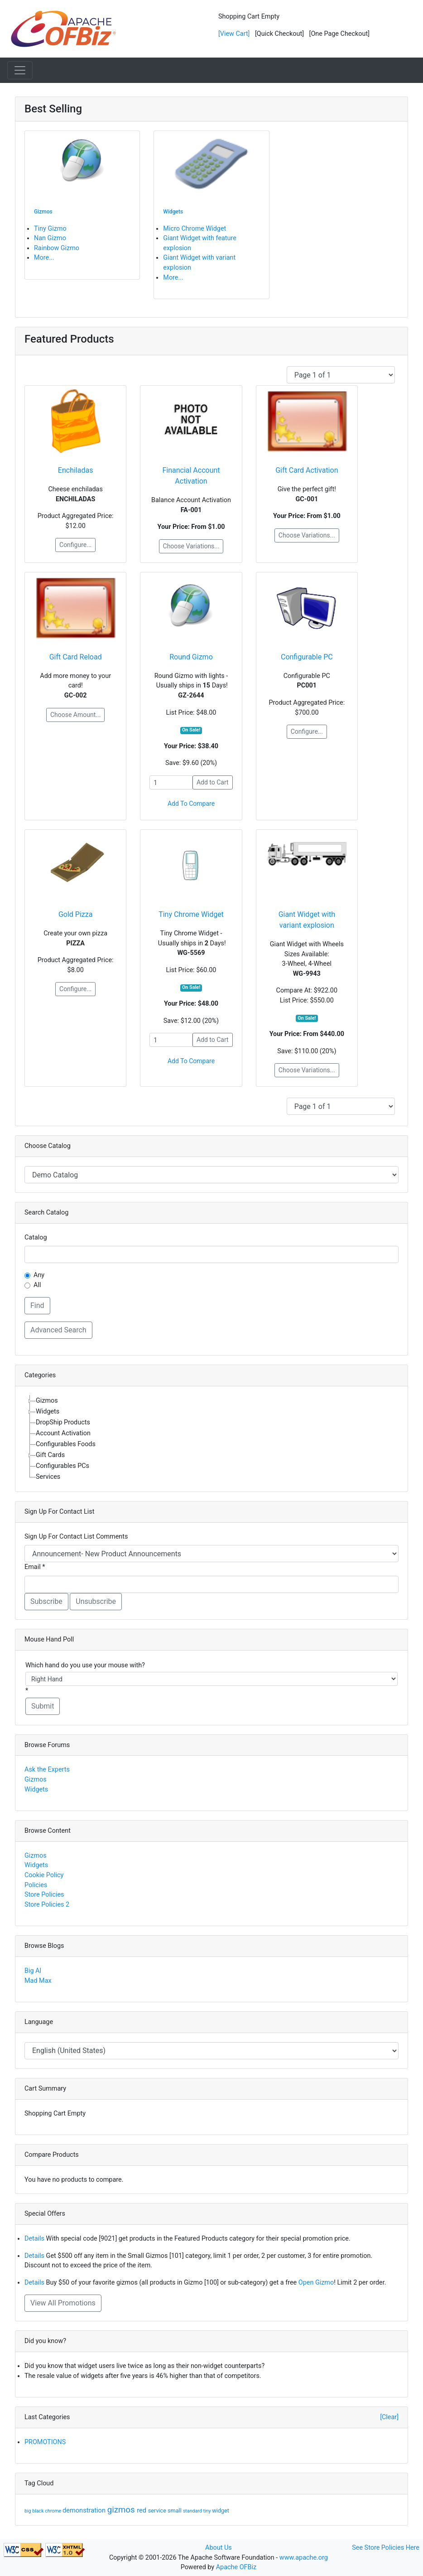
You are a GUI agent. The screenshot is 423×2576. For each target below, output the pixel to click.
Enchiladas (75, 470)
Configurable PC (307, 657)
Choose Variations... (191, 546)
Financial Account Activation (191, 475)
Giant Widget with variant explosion (307, 920)
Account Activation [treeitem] (63, 1433)
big (28, 2511)
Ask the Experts (47, 1769)
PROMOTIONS (45, 2442)
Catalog (35, 1237)
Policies (35, 1885)
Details (34, 2238)
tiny (207, 2511)
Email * (34, 1567)
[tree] (211, 1438)
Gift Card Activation (306, 470)
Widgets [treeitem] (47, 1411)
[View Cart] (234, 34)
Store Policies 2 (46, 1904)
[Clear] (389, 2417)
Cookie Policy (43, 1875)
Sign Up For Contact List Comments (76, 1536)
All (37, 1285)
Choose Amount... (75, 714)
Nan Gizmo (50, 238)
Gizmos (35, 1779)
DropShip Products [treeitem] (63, 1422)
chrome (53, 2511)
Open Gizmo (316, 2282)
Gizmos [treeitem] (47, 1400)
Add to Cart (213, 782)
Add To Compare (191, 803)
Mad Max (38, 1981)
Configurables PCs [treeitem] (62, 1466)
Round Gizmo (191, 657)
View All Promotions (63, 2303)
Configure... (75, 544)
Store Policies (44, 1894)
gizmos (122, 2510)
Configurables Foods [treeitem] (66, 1444)
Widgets (36, 1789)
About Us (218, 2548)
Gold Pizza (75, 914)
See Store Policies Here (385, 2548)
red (142, 2510)
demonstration (84, 2510)
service (158, 2510)
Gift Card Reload (75, 657)
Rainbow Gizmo (56, 248)
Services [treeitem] (48, 1477)
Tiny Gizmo (50, 228)
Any (39, 1275)
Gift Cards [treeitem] (50, 1455)
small (175, 2510)
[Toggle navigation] (20, 70)
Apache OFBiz (236, 2567)
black (38, 2511)
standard (193, 2511)
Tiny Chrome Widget (191, 914)
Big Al (32, 1971)
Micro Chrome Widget (194, 228)
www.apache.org (303, 2557)
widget (220, 2510)
